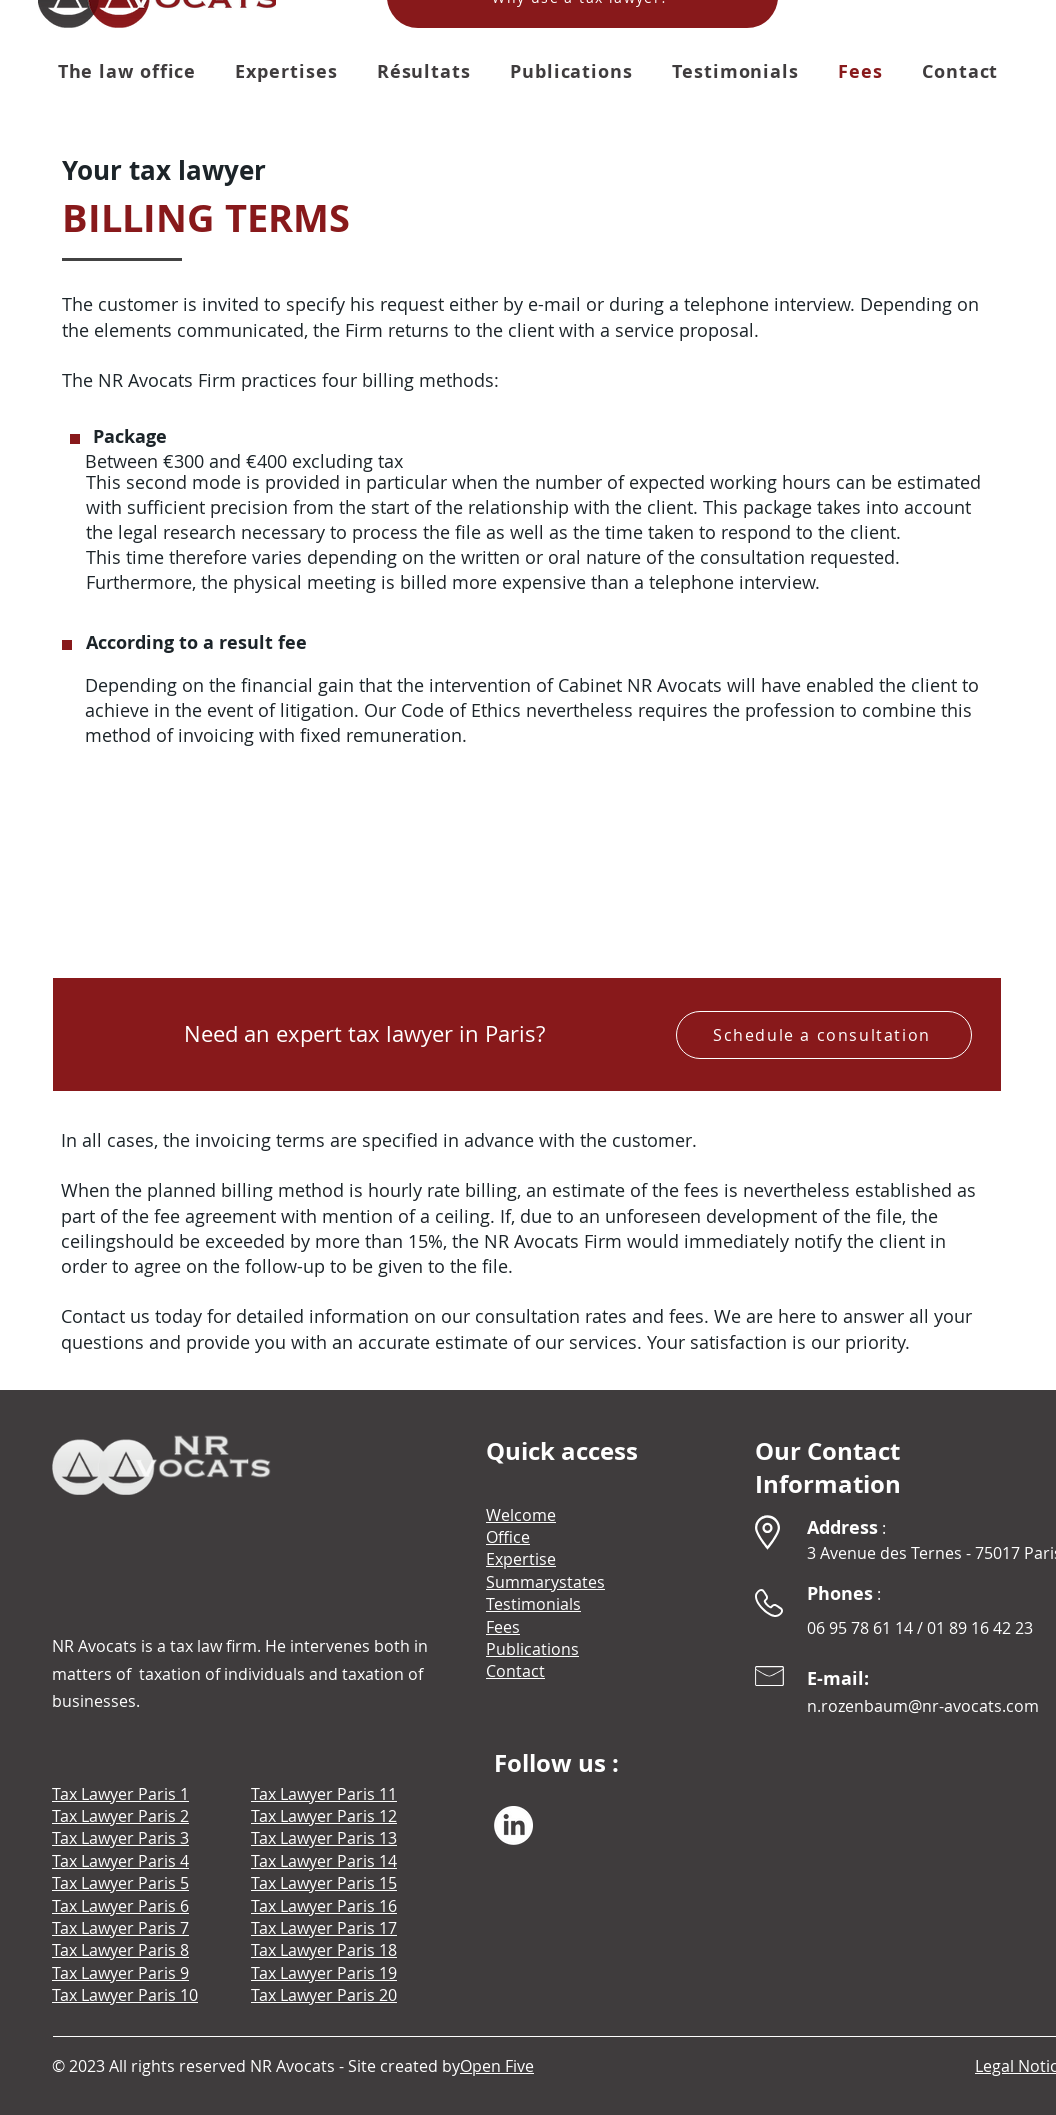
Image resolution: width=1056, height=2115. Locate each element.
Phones (840, 1593)
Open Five (497, 2066)
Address (842, 1527)
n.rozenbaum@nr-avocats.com (923, 1706)
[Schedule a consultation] (824, 1035)
